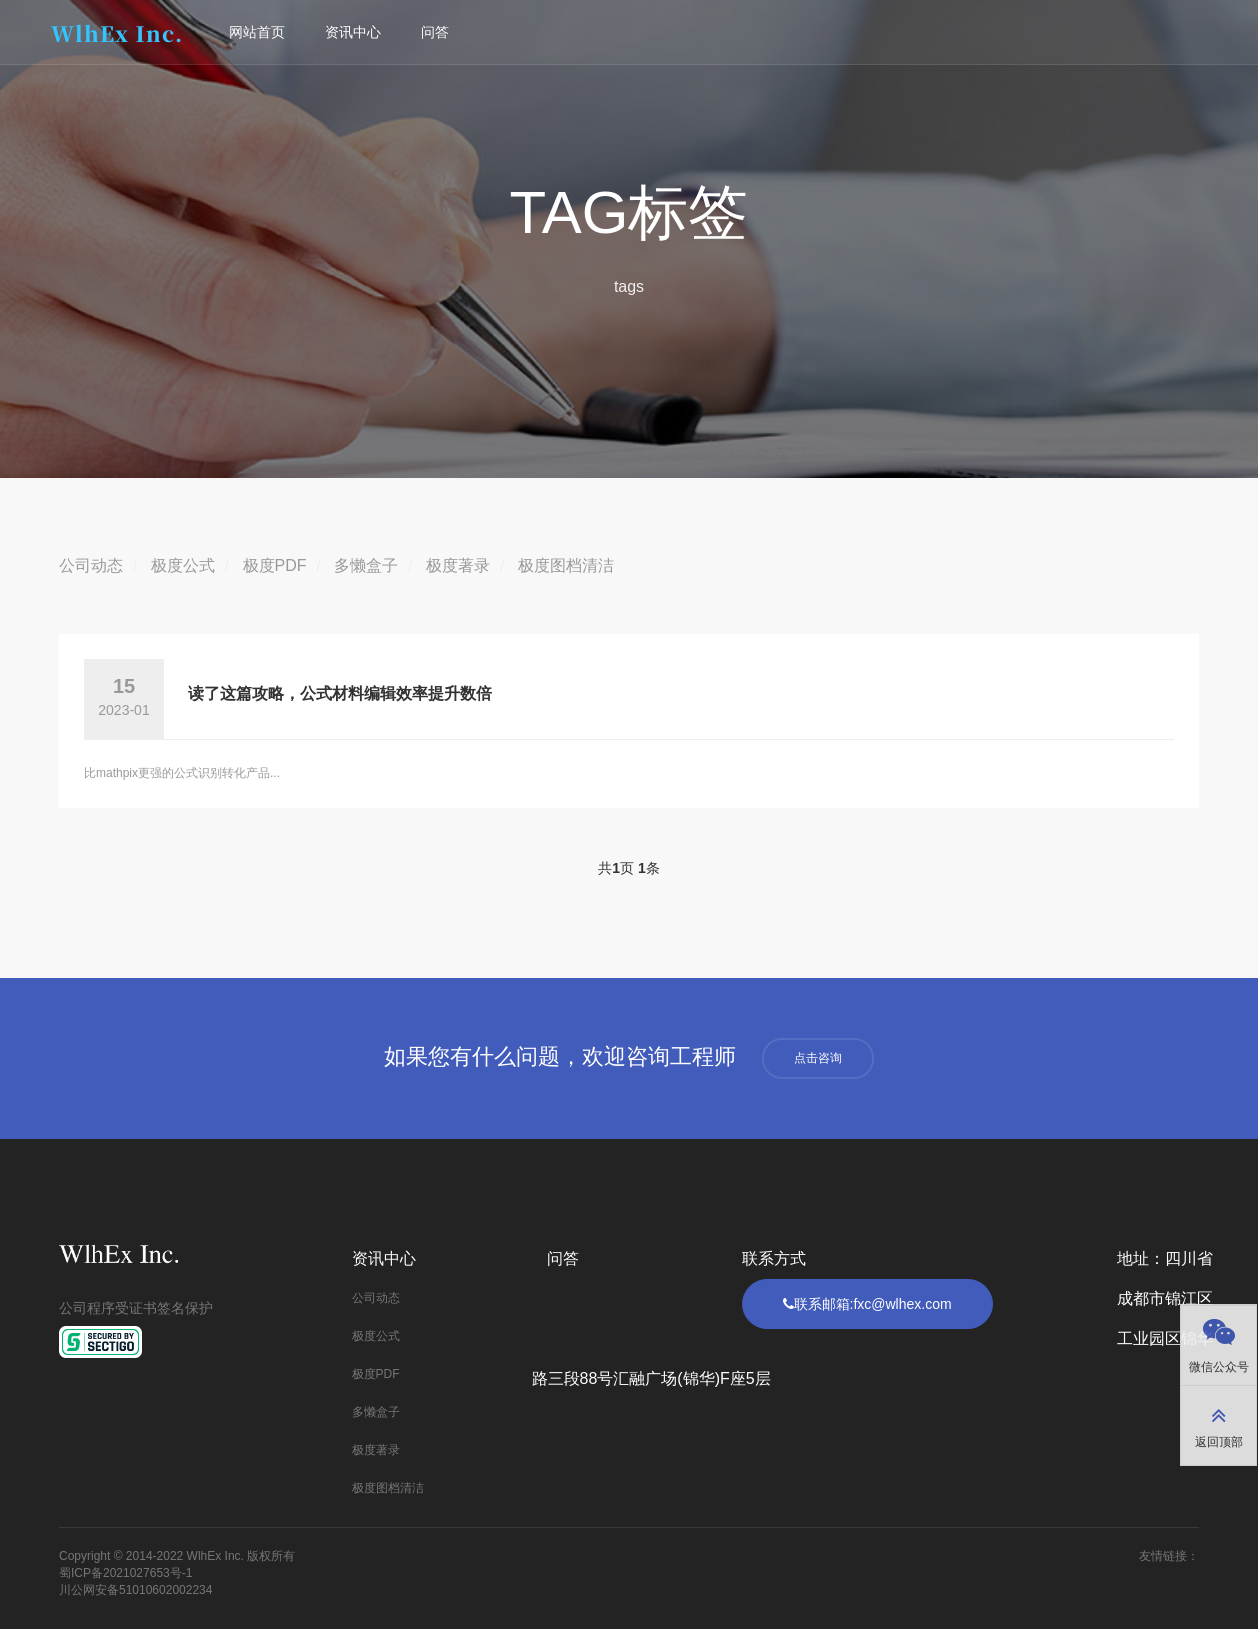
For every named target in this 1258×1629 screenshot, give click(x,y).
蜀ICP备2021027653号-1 (125, 1573)
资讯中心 (355, 32)
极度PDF (275, 565)
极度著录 (458, 565)
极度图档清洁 (566, 565)
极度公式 (183, 565)
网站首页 (259, 32)
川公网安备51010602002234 (135, 1590)
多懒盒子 (366, 565)
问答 (437, 32)
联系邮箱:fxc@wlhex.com (867, 1304)
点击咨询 (818, 1058)
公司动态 (91, 565)
